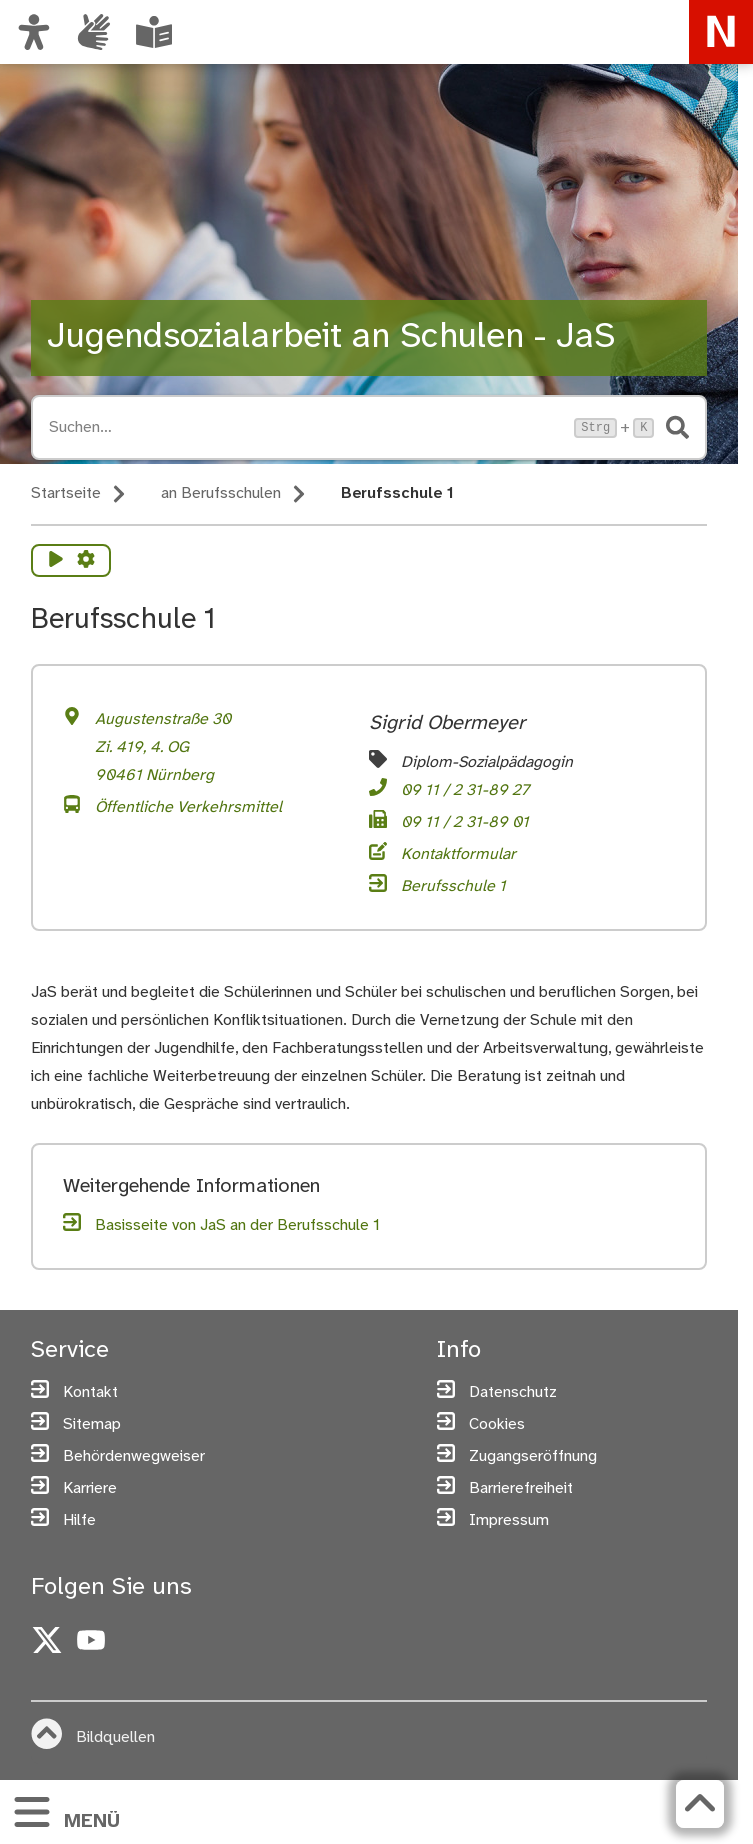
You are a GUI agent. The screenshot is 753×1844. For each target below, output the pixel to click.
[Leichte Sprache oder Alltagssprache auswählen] (154, 32)
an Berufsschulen (221, 493)
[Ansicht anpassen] (34, 32)
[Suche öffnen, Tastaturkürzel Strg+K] (306, 427)
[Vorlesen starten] (56, 560)
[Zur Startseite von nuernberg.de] (721, 32)
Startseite (66, 493)
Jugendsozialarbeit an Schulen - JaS (331, 337)
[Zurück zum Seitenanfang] (698, 1804)
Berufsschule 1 (397, 493)
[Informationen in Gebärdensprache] (94, 32)
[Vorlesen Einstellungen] (86, 560)
